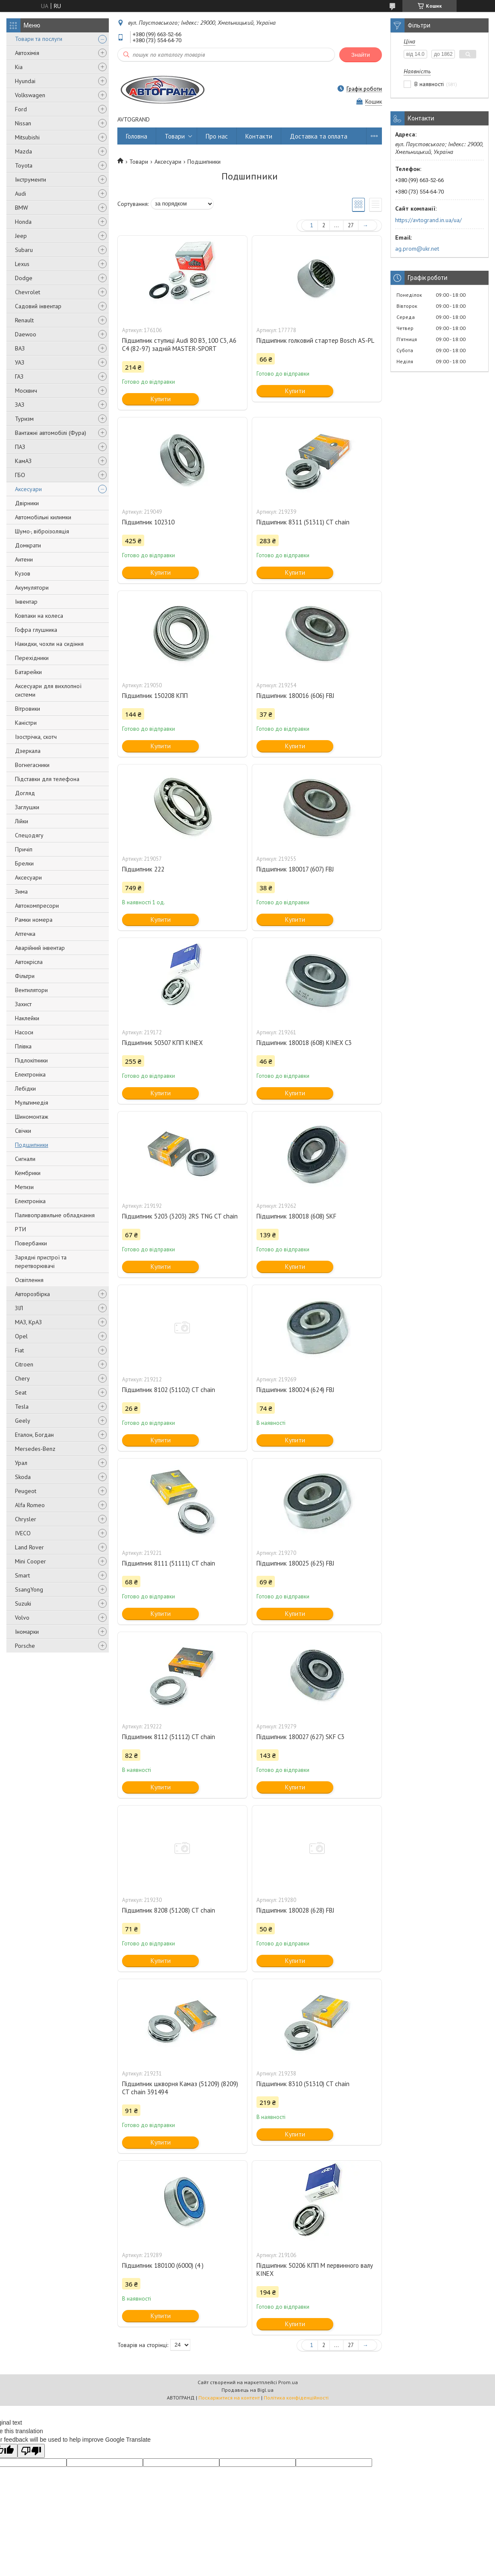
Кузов (22, 573)
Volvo (22, 1617)
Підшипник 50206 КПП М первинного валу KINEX (314, 2269)
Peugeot (25, 1491)
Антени (24, 559)
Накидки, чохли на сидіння (49, 644)
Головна (136, 136)
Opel (21, 1336)
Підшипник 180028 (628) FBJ (295, 1910)
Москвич (26, 390)
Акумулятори (32, 587)
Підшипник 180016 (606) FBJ (295, 696)
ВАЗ (20, 348)
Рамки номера (33, 919)
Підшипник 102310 (148, 522)
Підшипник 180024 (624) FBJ (295, 1390)
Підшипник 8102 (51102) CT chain (168, 1390)
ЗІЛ (19, 1308)
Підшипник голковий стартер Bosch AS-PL (315, 340)
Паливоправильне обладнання (55, 1215)
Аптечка (25, 934)
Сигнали (25, 1159)
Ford (21, 109)
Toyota (23, 165)
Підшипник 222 (143, 869)
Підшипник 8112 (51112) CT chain (168, 1737)
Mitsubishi (27, 137)
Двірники (27, 503)
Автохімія (27, 53)
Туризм (24, 419)
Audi (20, 193)
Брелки (24, 863)
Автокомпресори (37, 905)
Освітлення (29, 1280)
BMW (21, 207)
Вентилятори (31, 990)
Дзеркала (28, 751)
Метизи (24, 1187)
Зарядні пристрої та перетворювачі (41, 1261)
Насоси (24, 1032)
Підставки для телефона (47, 779)
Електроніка (30, 1074)
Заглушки (27, 807)
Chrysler (25, 1519)
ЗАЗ (19, 404)
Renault (24, 320)
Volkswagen (30, 95)
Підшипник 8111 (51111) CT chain (168, 1563)
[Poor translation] (31, 2451)
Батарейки (28, 672)
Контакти (258, 136)
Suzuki (23, 1603)
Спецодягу (29, 835)
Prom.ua (288, 2382)
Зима (21, 891)
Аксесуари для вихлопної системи (48, 690)
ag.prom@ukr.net (417, 248)
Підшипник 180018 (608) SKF (296, 1216)
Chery (22, 1378)
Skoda (23, 1477)
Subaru (24, 250)
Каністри (26, 722)
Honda (23, 222)
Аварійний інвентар (40, 948)
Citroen (24, 1364)
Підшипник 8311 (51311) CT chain (302, 522)
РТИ (20, 1229)
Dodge (23, 278)
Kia (19, 67)
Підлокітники (31, 1060)
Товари (175, 136)
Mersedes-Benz (35, 1449)
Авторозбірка (32, 1294)
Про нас (217, 136)
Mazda (23, 151)
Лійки (21, 821)
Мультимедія (31, 1102)
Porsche (25, 1646)
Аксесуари (28, 489)
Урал (21, 1463)
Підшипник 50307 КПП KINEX (162, 1043)
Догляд (25, 793)
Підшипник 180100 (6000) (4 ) (163, 2265)
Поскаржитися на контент (229, 2397)
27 (351, 225)
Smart (22, 1575)
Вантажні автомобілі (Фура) (50, 433)
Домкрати (28, 545)
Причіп (23, 849)
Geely (22, 1420)
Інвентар (26, 601)
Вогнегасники (32, 765)
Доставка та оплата (318, 136)
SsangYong (29, 1589)
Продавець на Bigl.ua (247, 2390)
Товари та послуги (38, 39)
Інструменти (30, 179)
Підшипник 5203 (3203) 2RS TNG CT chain (180, 1216)
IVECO (23, 1533)
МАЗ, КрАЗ (28, 1322)
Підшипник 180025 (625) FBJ (295, 1563)
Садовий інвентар (38, 306)
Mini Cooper (30, 1561)
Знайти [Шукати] (360, 55)
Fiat (19, 1350)
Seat (20, 1392)
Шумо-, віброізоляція (42, 531)
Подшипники (31, 1145)
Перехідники (32, 658)
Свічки (23, 1131)
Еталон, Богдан (34, 1435)
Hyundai (25, 81)
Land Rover (29, 1547)
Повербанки (31, 1243)
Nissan (23, 123)
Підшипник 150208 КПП (155, 696)
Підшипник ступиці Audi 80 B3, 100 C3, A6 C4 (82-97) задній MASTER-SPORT (179, 344)
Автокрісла (29, 962)
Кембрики (28, 1173)
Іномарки (27, 1631)
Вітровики (27, 708)
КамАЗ (23, 461)
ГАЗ (19, 376)
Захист (23, 1004)
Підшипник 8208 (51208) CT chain (168, 1910)
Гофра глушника (36, 630)
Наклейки (27, 1018)
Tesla (22, 1406)
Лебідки (25, 1088)
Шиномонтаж (31, 1116)
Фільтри (25, 976)
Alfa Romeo (30, 1505)
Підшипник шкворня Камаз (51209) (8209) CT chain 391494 (180, 2088)
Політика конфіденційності (296, 2397)
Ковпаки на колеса (39, 615)
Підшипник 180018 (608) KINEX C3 (304, 1043)
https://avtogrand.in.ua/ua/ (428, 220)
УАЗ (19, 362)
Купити (161, 399)
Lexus (22, 264)
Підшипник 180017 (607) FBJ (295, 869)
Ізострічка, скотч (36, 737)
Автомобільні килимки (43, 517)
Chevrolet (27, 292)
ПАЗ (20, 447)
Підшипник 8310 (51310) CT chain (302, 2084)
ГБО (20, 475)
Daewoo (25, 334)
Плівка (23, 1046)
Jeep (21, 236)
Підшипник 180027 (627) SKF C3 (300, 1737)
